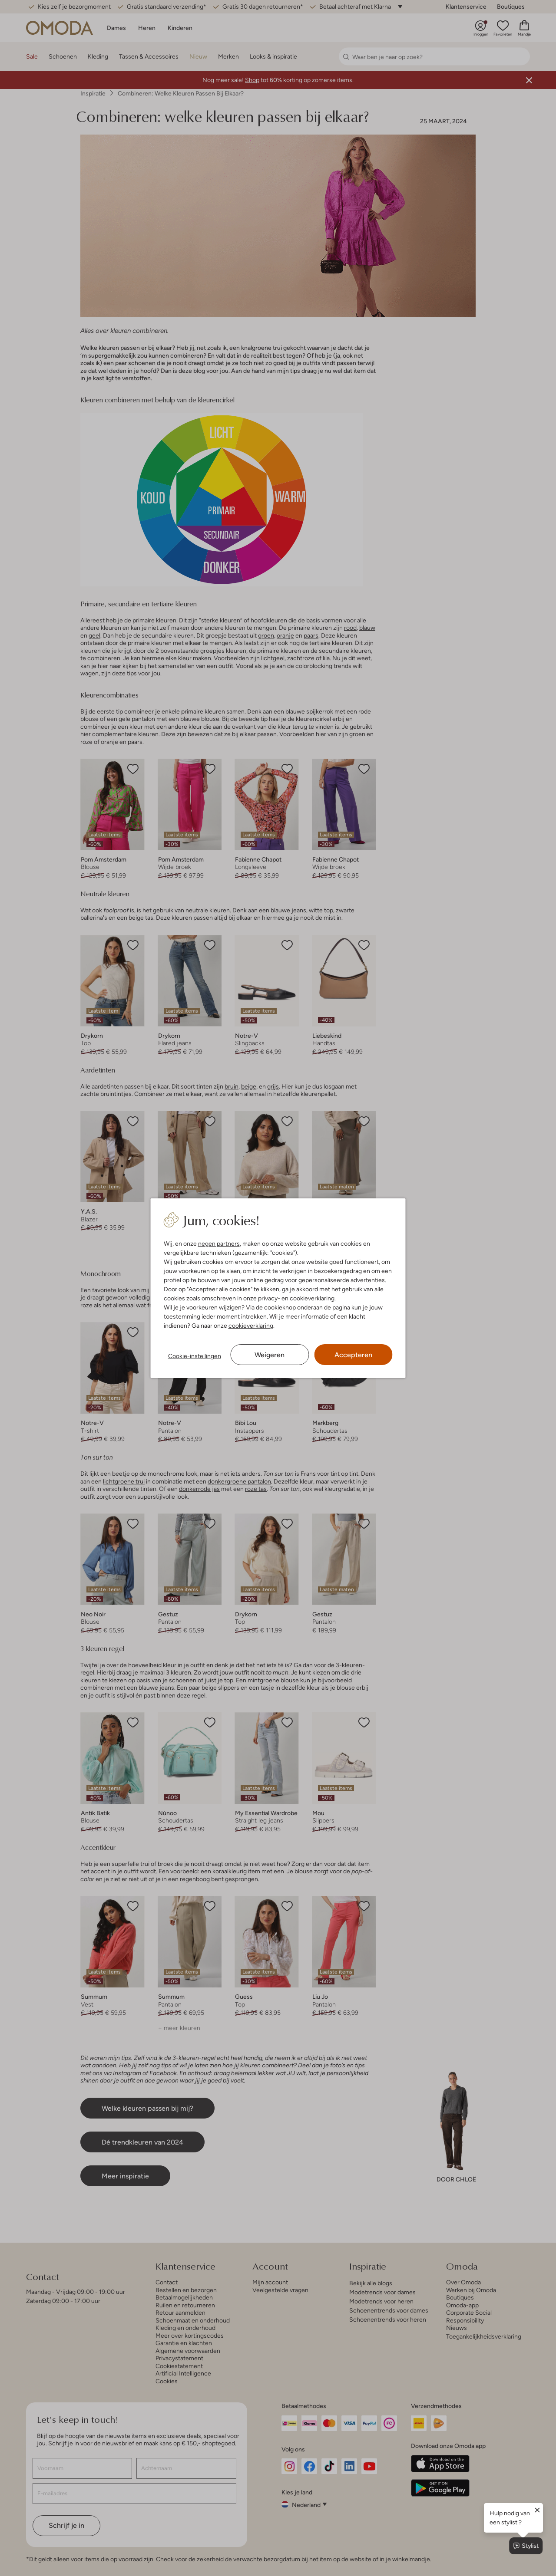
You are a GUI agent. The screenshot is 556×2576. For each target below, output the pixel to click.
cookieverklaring (312, 1298)
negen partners (219, 1243)
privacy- (269, 1298)
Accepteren (353, 1355)
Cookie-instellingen (194, 1355)
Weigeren (270, 1355)
